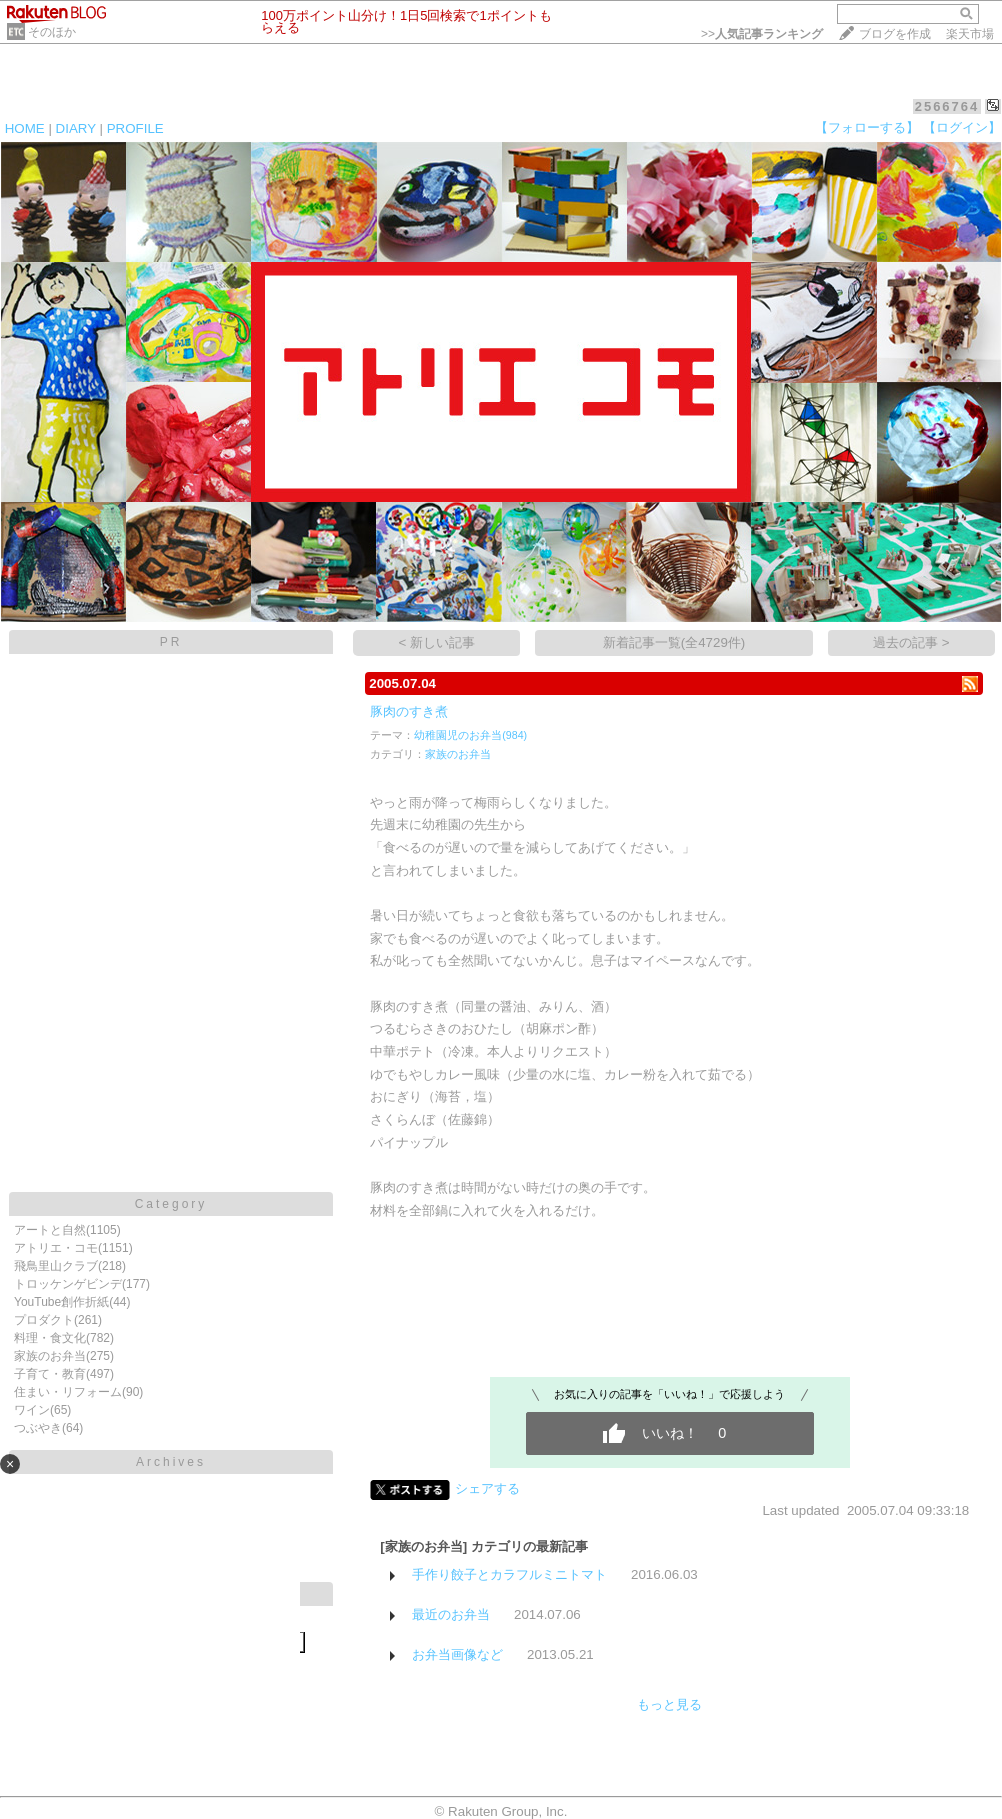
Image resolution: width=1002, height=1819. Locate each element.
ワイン (32, 1410)
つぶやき (38, 1428)
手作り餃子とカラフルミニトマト (509, 1574)
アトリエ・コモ (56, 1248)
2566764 (947, 106)
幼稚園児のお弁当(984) (470, 735)
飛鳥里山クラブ (56, 1266)
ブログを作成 (895, 34)
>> (762, 34)
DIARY (76, 128)
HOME (25, 128)
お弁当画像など (457, 1654)
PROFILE (135, 128)
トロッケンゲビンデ (68, 1284)
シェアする (487, 1488)
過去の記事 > (911, 642)
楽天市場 (970, 34)
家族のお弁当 (50, 1356)
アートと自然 (50, 1230)
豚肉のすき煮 (409, 711)
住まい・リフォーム (68, 1392)
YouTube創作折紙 (61, 1302)
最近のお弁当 (451, 1614)
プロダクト (44, 1320)
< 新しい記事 (437, 642)
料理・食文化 (50, 1338)
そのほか (52, 32)
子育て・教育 (50, 1374)
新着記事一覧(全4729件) (674, 642)
